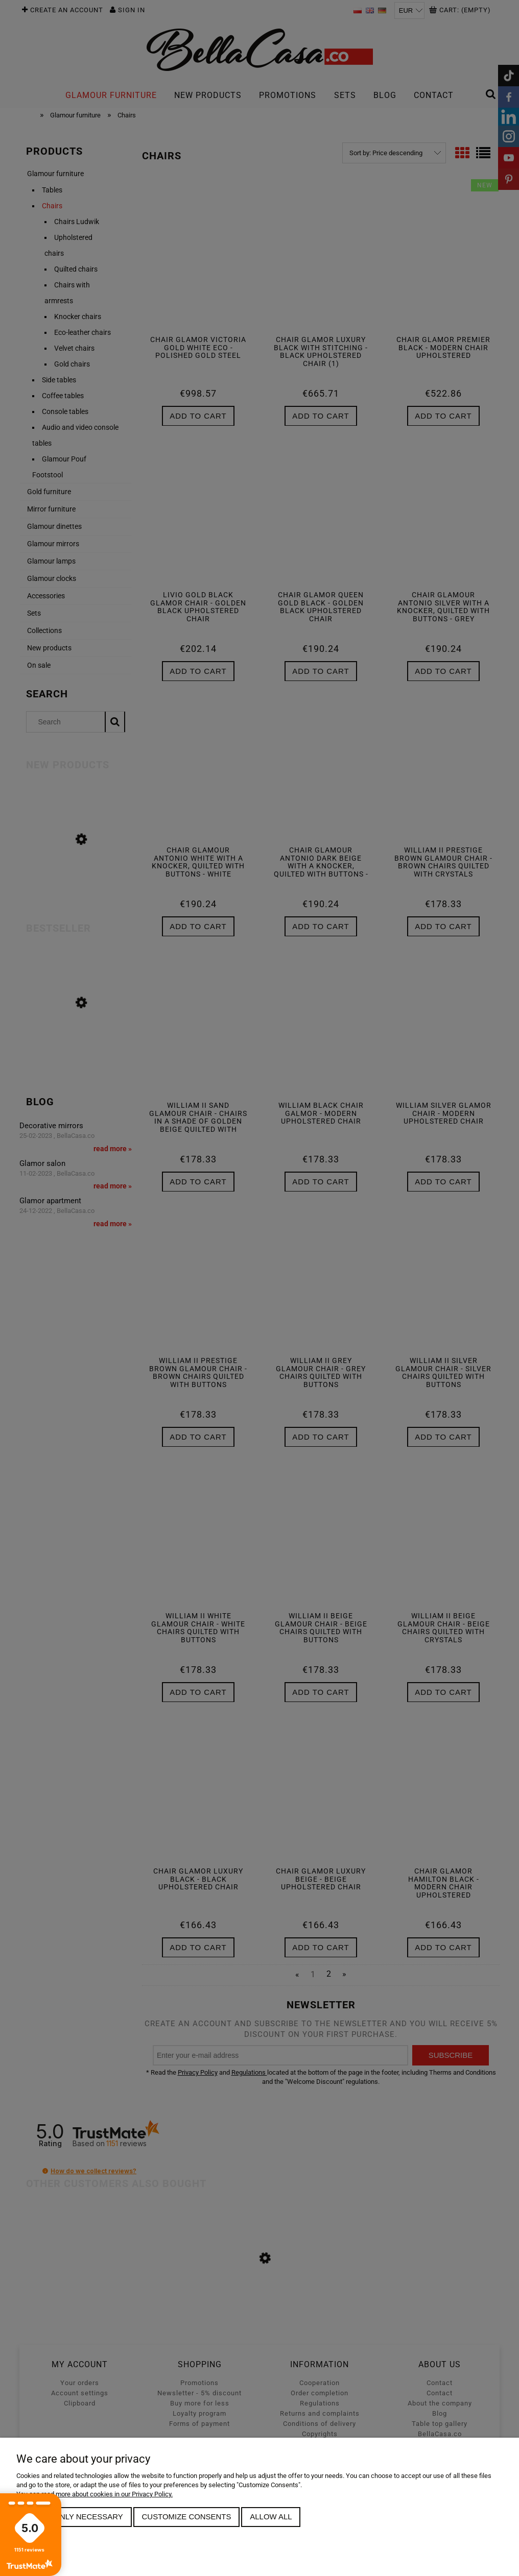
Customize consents (186, 2516)
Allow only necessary (74, 2516)
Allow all (271, 2516)
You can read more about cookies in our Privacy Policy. (94, 2494)
